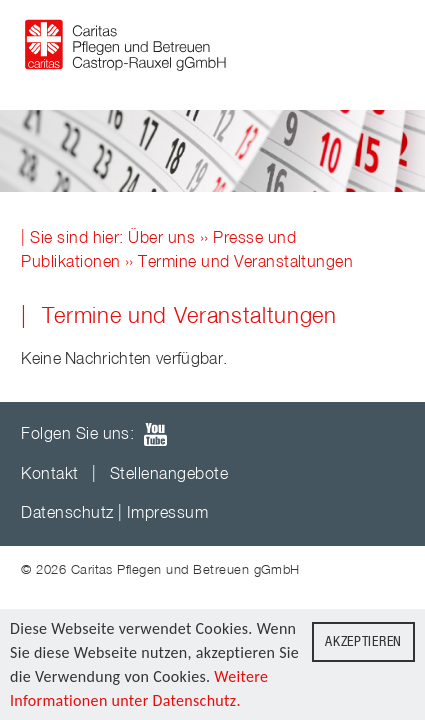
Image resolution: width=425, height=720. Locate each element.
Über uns (161, 239)
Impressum (167, 514)
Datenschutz (67, 514)
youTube (155, 434)
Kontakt (49, 475)
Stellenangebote (169, 475)
